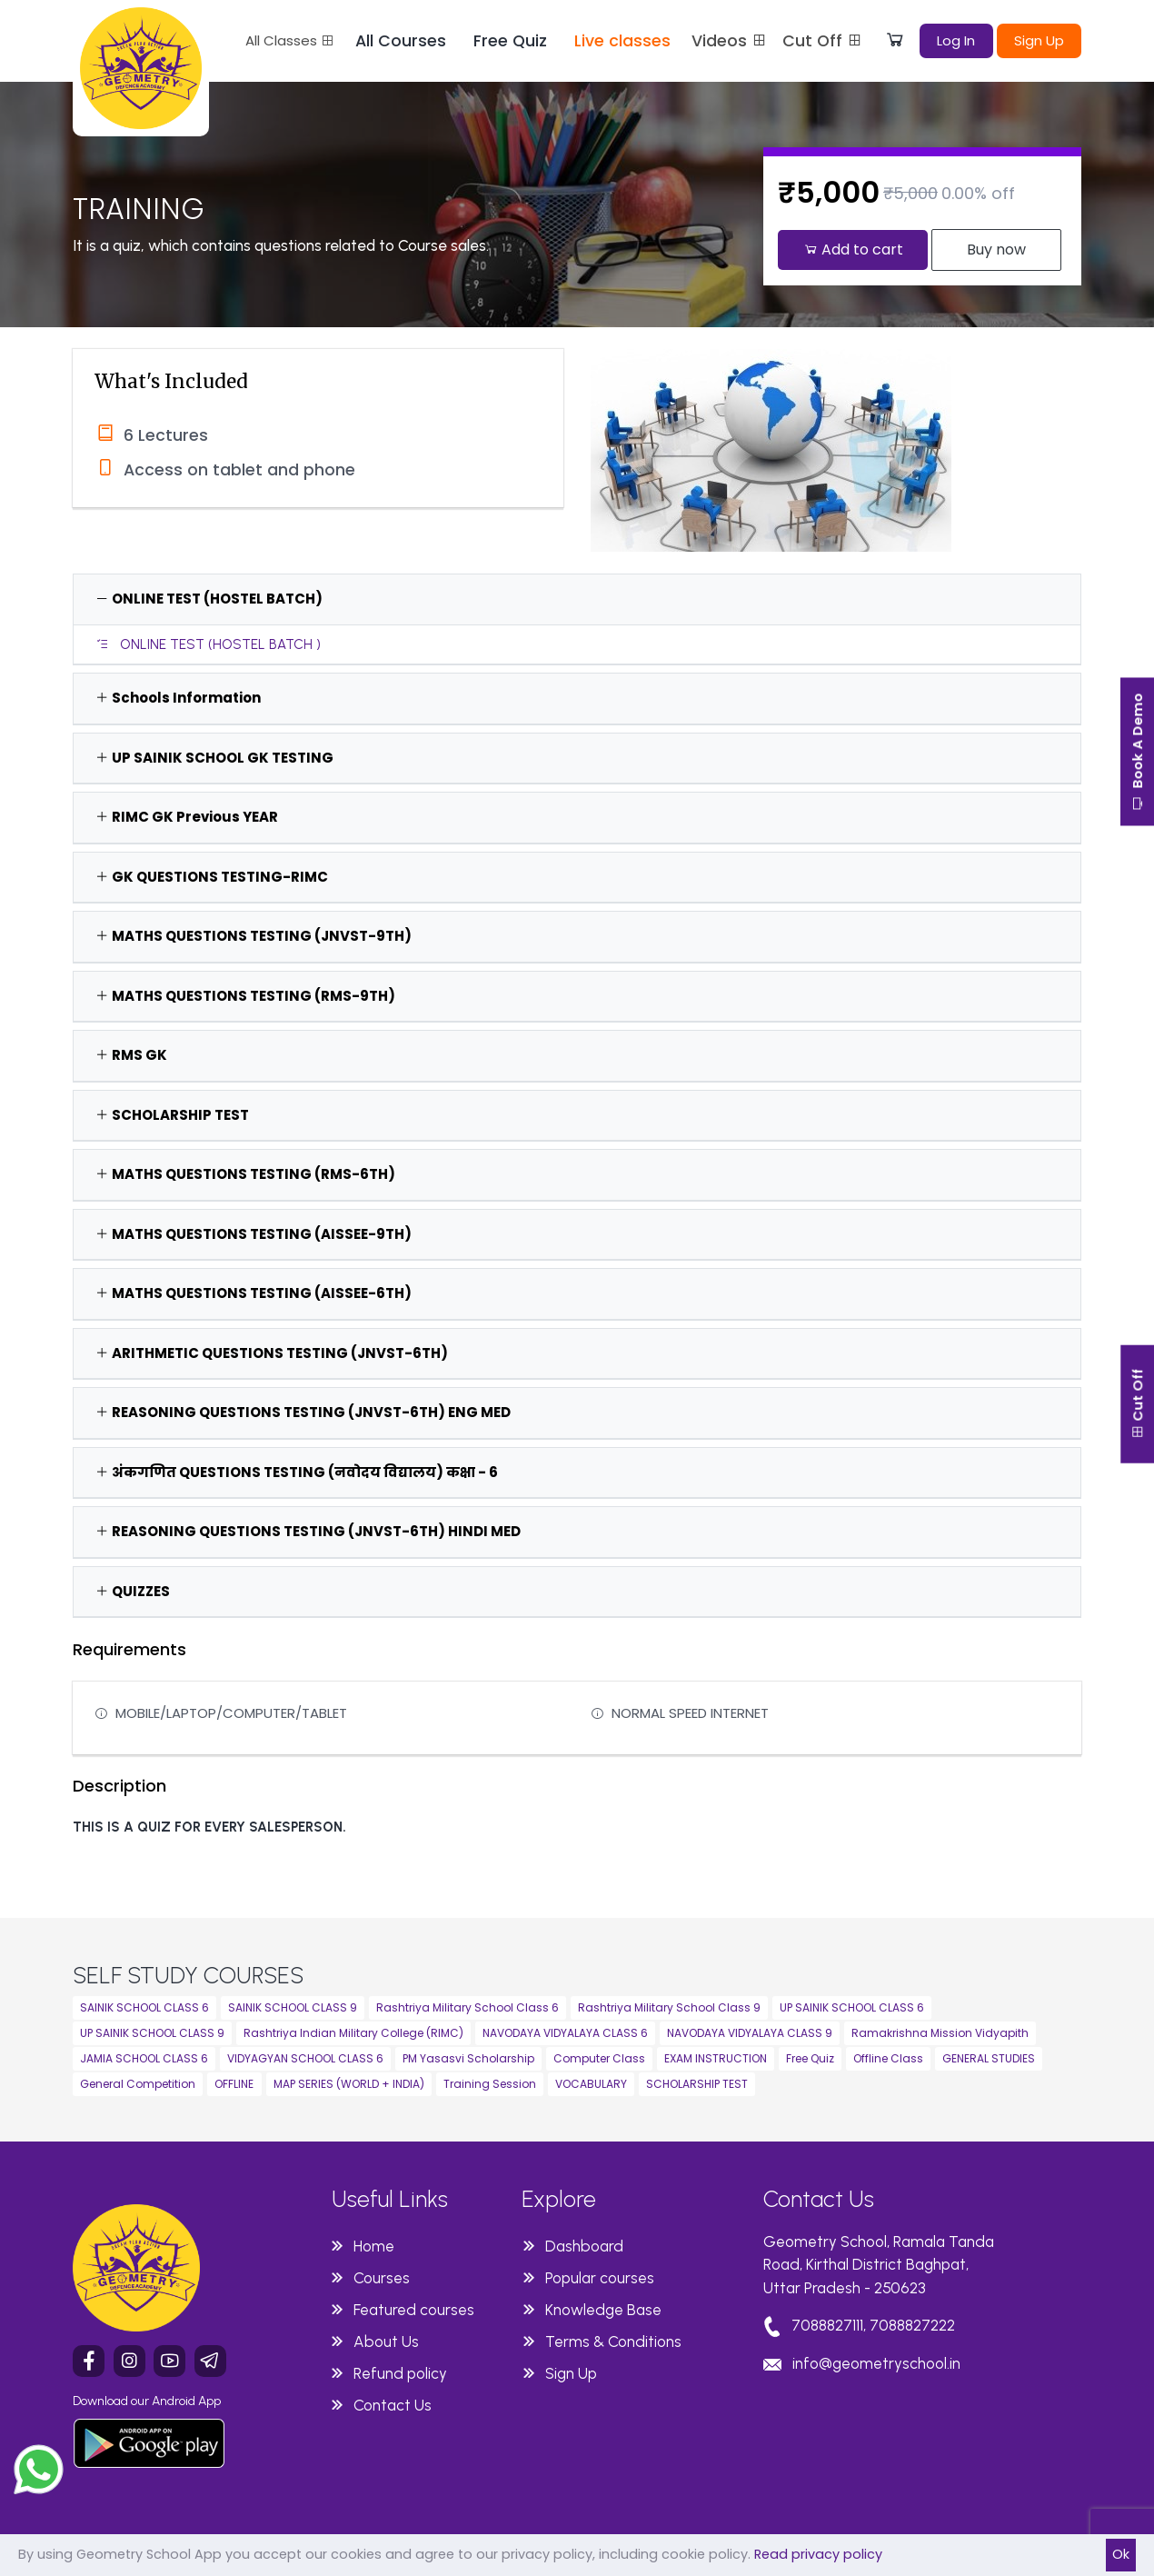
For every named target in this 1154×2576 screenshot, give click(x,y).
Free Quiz (510, 41)
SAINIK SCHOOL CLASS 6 (144, 2007)
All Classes (289, 40)
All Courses (400, 41)
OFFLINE (234, 2084)
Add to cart (853, 249)
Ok (1120, 2554)
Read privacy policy (818, 2554)
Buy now (996, 249)
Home (373, 2246)
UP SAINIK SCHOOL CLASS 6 (852, 2007)
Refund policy (400, 2373)
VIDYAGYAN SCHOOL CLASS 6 (305, 2058)
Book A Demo (1135, 760)
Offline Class (888, 2058)
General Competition (137, 2084)
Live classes (622, 41)
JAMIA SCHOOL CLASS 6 (144, 2058)
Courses (381, 2278)
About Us (386, 2341)
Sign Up (1039, 40)
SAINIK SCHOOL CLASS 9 (292, 2007)
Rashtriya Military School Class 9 (669, 2007)
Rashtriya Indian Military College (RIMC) (353, 2033)
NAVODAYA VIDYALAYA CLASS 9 (749, 2033)
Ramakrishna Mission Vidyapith (940, 2033)
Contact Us (392, 2405)
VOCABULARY (591, 2084)
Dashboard (584, 2246)
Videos (729, 41)
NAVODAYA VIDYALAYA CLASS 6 (565, 2033)
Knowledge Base (603, 2310)
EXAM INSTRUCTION (715, 2058)
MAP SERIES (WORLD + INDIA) (349, 2084)
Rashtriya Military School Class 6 (467, 2007)
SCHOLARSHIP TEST (697, 2084)
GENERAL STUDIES (988, 2058)
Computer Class (599, 2058)
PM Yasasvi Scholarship (468, 2058)
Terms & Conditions (613, 2341)
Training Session (489, 2084)
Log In (956, 40)
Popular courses (599, 2278)
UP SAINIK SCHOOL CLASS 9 (152, 2033)
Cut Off (822, 41)
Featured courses (413, 2310)
